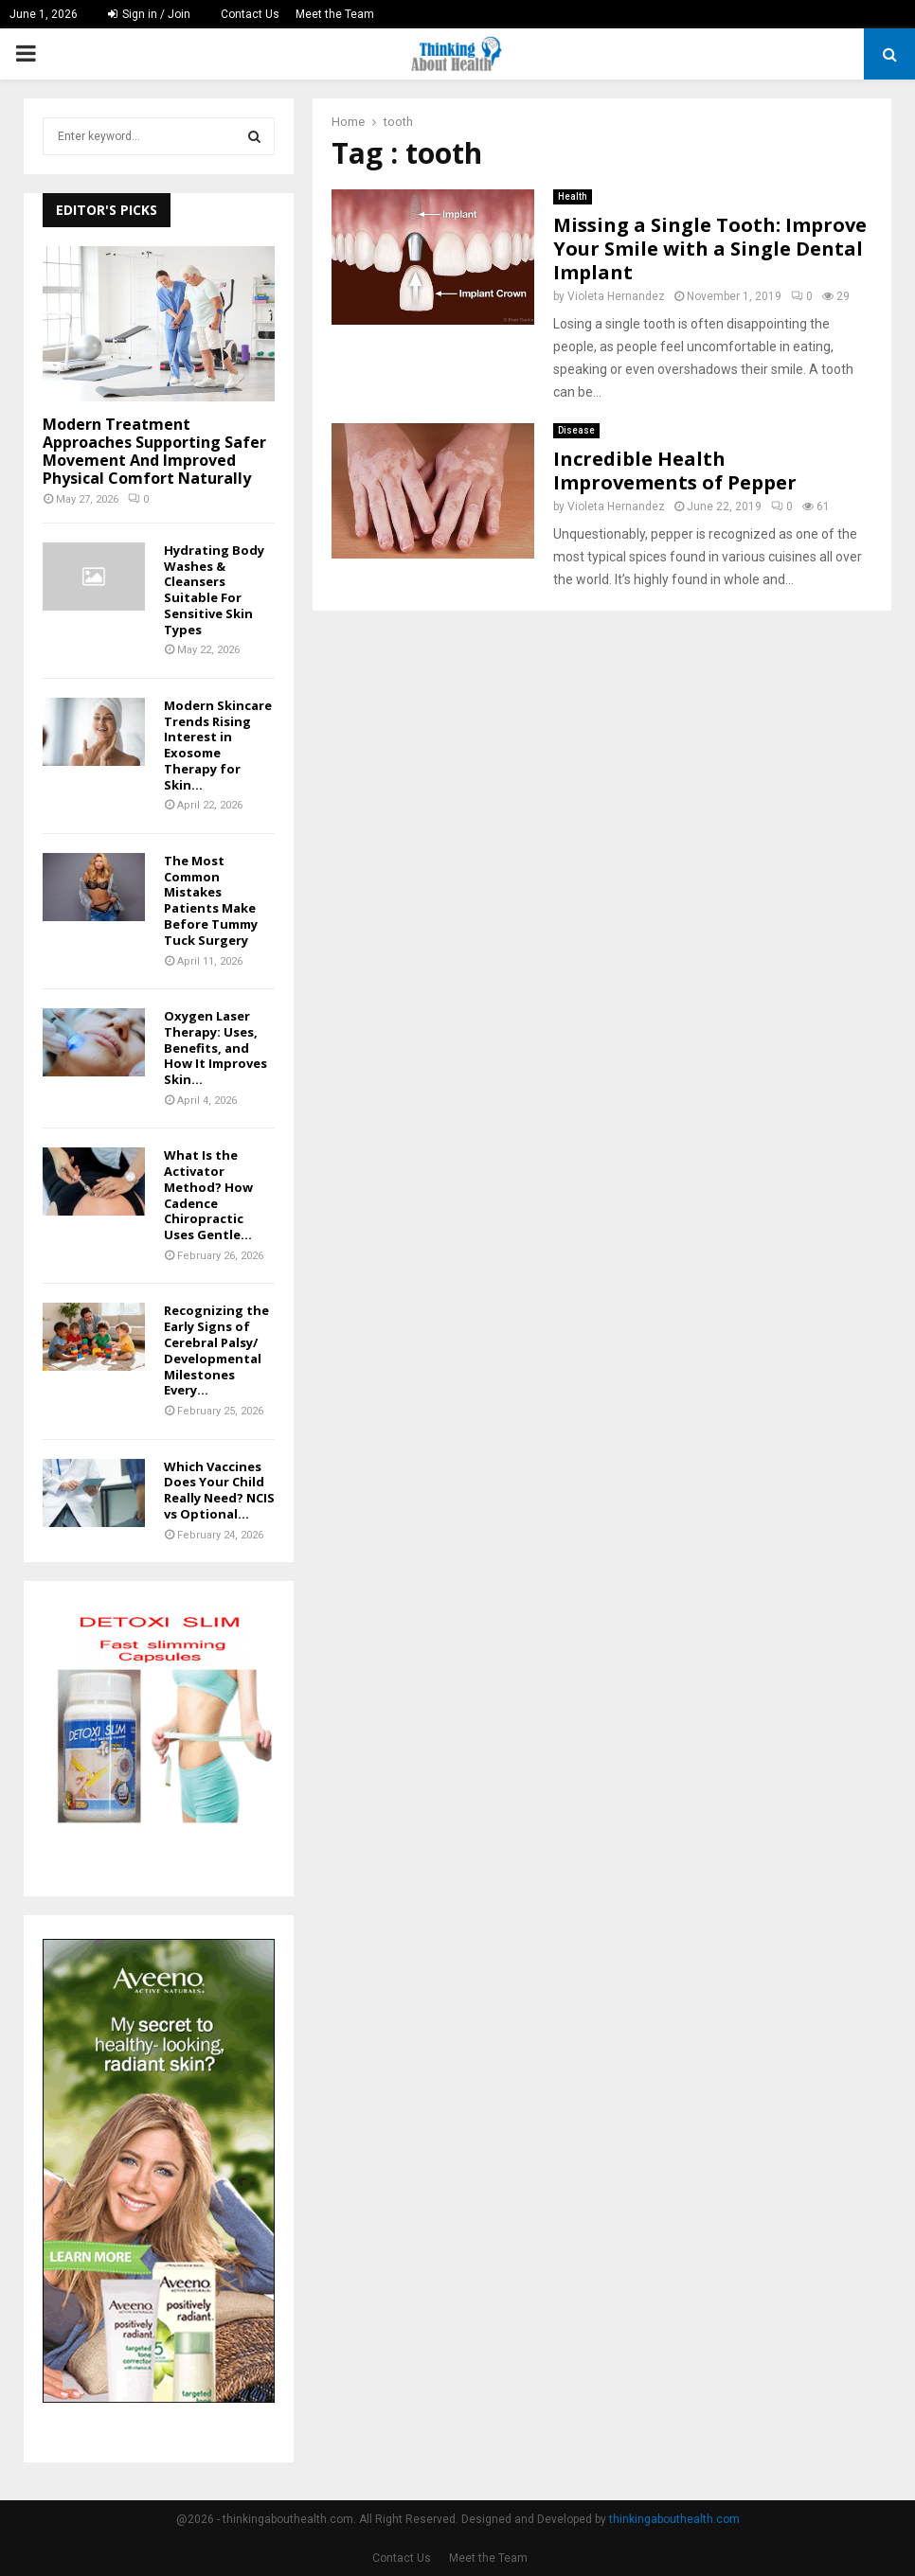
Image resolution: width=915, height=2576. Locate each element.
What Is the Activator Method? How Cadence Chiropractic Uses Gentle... (208, 1194)
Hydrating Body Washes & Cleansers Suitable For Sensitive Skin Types (214, 590)
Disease (576, 430)
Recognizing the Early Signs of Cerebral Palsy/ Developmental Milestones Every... (216, 1350)
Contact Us (250, 14)
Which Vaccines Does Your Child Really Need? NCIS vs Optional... (219, 1490)
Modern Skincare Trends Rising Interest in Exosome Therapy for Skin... (218, 745)
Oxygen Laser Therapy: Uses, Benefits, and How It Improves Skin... (215, 1047)
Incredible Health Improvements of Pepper (675, 470)
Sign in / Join (149, 14)
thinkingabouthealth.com (674, 2519)
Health (572, 196)
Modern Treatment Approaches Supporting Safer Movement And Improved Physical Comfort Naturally (154, 451)
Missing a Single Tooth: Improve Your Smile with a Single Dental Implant (710, 248)
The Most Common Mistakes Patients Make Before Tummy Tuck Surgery (211, 900)
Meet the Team (335, 14)
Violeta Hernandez (616, 296)
